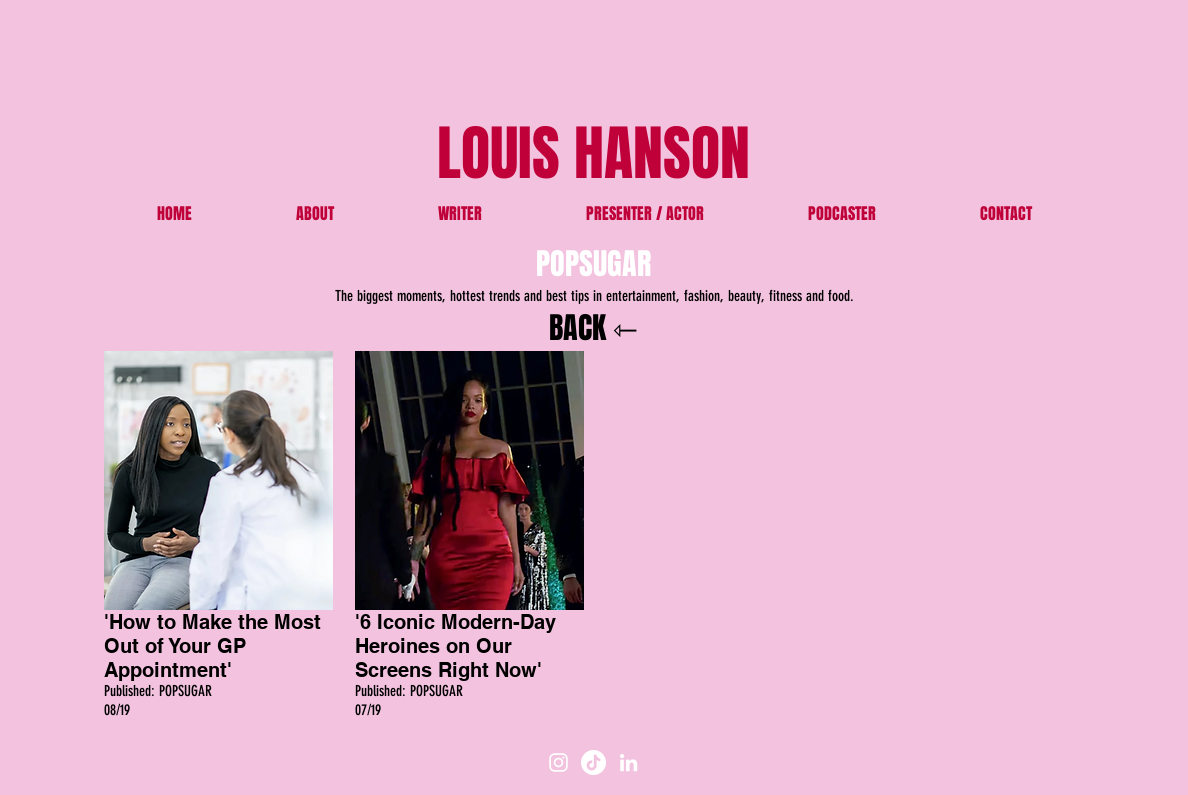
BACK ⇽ (593, 328)
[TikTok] (593, 762)
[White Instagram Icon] (558, 762)
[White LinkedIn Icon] (628, 762)
